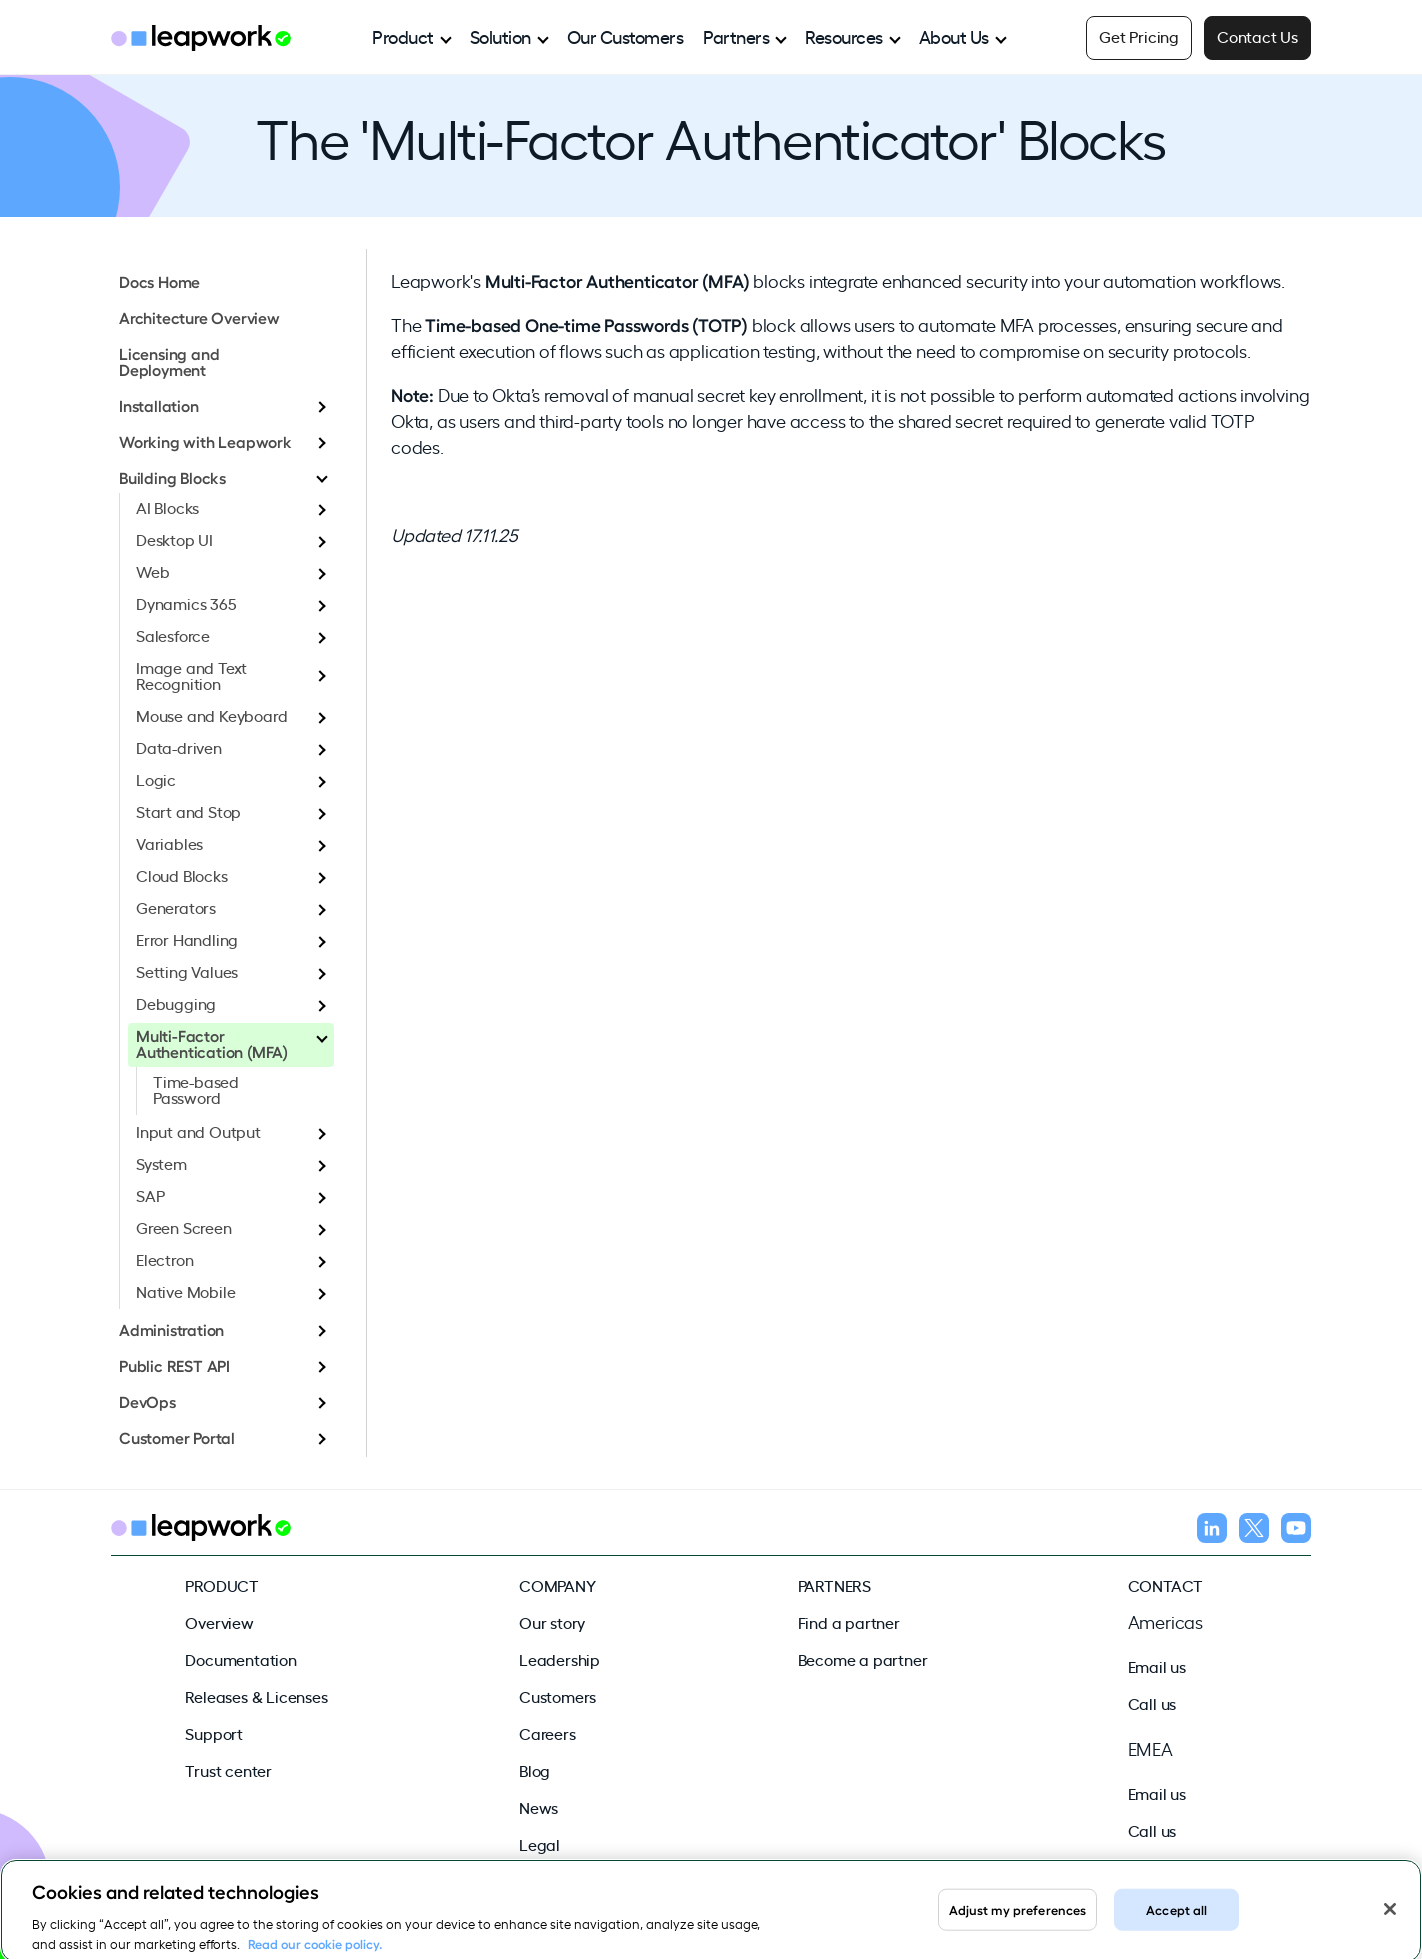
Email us (1157, 1666)
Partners (736, 36)
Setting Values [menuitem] (187, 971)
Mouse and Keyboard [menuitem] (211, 715)
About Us (954, 36)
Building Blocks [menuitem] (172, 477)
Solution (500, 36)
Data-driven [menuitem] (179, 747)
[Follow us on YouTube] (1296, 1531)
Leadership (559, 1659)
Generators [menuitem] (176, 907)
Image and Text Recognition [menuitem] (191, 675)
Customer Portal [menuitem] (177, 1437)
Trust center (228, 1770)
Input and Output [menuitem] (198, 1131)
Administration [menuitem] (171, 1329)
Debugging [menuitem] (176, 1003)
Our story (552, 1622)
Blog (534, 1770)
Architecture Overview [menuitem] (199, 317)
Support (214, 1733)
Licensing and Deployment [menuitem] (169, 361)
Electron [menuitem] (164, 1259)
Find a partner (849, 1622)
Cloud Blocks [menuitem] (182, 875)
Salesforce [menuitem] (173, 635)
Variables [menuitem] (169, 843)
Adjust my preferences (1018, 1922)
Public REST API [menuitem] (174, 1365)
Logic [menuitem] (156, 779)
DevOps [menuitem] (147, 1401)
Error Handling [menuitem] (187, 939)
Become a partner (863, 1659)
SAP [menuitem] (150, 1195)
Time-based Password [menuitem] (196, 1089)
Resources (844, 36)
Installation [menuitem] (159, 405)
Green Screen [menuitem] (184, 1227)
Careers (547, 1733)
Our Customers (625, 36)
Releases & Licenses (256, 1696)
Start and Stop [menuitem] (188, 811)
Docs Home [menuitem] (159, 281)
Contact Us (1257, 36)
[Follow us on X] (1254, 1531)
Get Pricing (1139, 36)
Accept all (1176, 1922)
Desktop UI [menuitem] (174, 539)
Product (403, 36)
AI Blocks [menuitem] (167, 507)
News (538, 1807)
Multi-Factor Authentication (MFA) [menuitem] (212, 1043)
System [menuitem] (161, 1163)
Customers (557, 1696)
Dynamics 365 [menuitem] (186, 603)
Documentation (240, 1659)
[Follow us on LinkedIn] (1212, 1531)
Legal (539, 1844)
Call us (1152, 1703)
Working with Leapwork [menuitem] (205, 441)
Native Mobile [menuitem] (185, 1291)
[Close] (1390, 1922)
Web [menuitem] (152, 571)
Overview (219, 1622)
